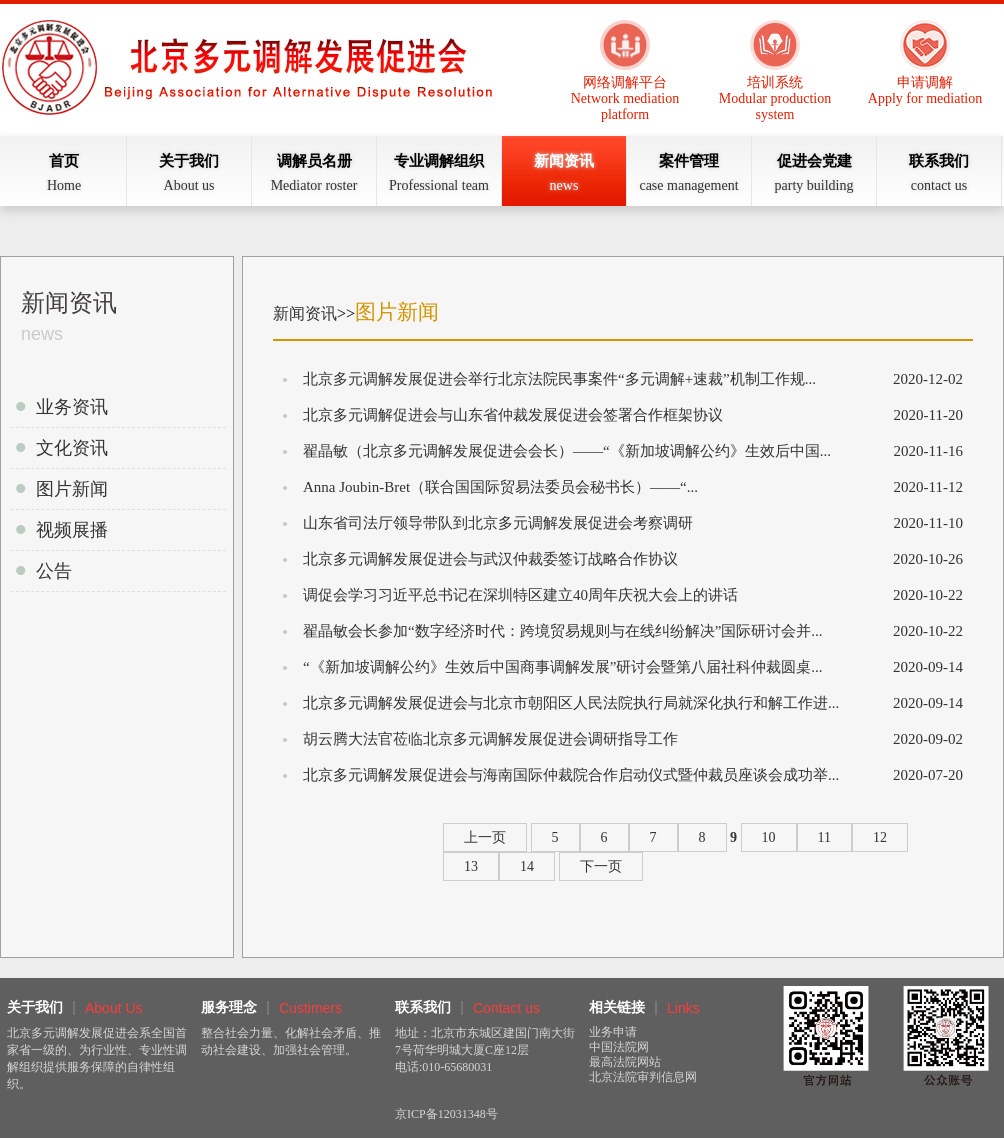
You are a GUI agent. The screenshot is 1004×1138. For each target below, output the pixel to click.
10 (769, 837)
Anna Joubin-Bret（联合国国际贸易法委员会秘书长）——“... (500, 487)
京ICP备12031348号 (446, 1114)
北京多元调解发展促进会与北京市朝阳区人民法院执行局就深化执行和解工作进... (571, 703)
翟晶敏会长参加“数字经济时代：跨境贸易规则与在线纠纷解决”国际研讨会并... (563, 631)
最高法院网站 (625, 1062)
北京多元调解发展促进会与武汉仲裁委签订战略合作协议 (490, 559)
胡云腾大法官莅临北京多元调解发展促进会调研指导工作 (490, 739)
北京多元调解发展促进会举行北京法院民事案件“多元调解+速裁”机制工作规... (559, 379)
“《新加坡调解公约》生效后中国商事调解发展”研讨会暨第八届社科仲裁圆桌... (563, 667)
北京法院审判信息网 (643, 1077)
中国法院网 (619, 1047)
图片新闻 (397, 312)
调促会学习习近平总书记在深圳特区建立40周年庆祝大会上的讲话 (520, 595)
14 (527, 866)
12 (880, 837)
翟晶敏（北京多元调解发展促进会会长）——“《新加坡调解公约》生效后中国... (567, 451)
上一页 (485, 837)
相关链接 (617, 1007)
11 (824, 837)
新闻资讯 (305, 313)
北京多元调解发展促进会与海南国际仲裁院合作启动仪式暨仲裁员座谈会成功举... (571, 775)
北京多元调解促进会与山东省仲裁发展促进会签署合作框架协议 (513, 415)
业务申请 (613, 1032)
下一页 (601, 866)
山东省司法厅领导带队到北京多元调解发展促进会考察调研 (498, 523)
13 (471, 866)
